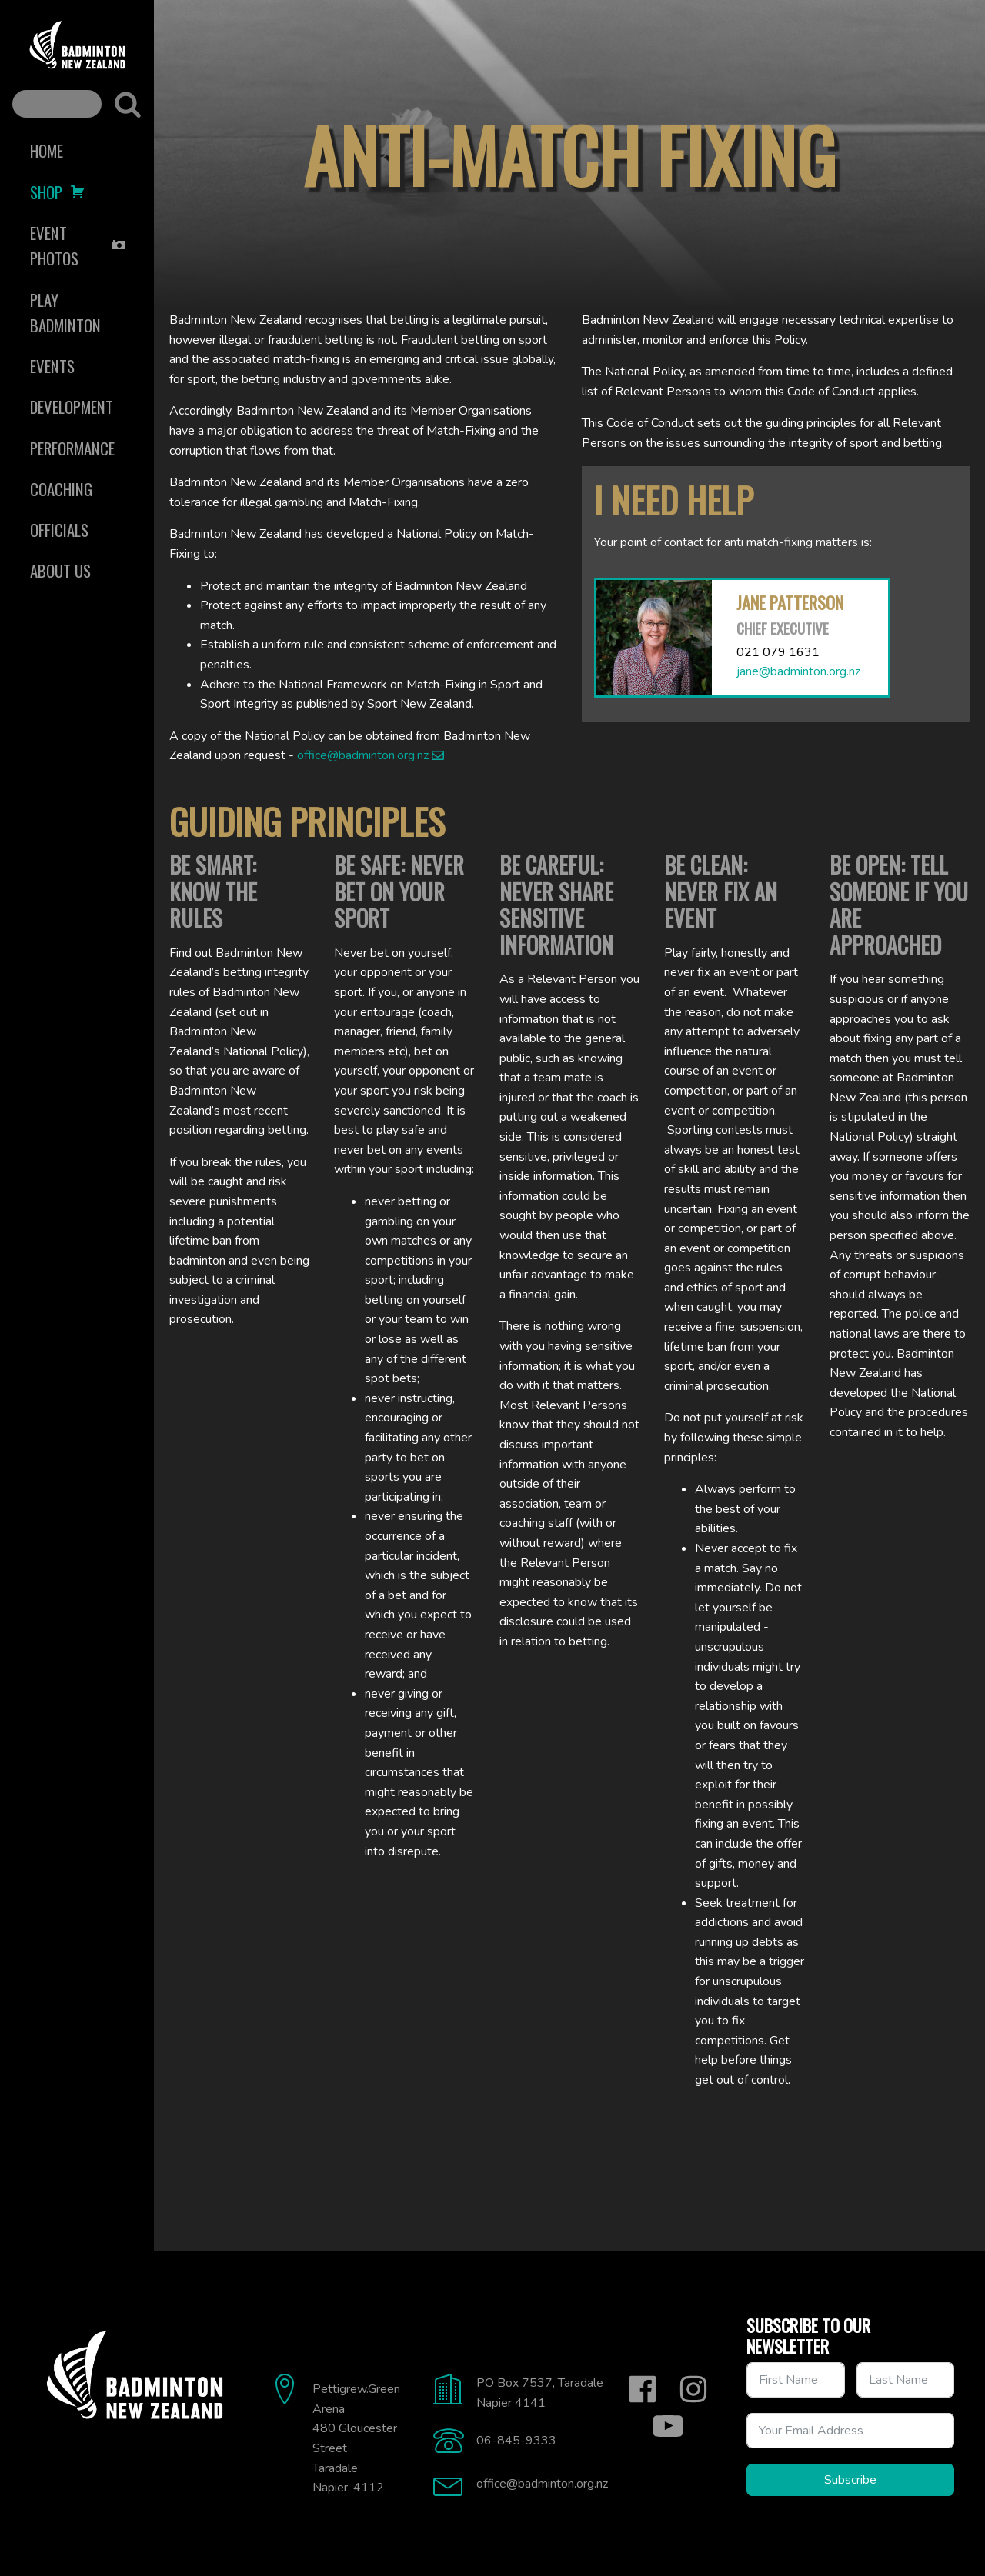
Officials (59, 530)
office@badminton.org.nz (363, 755)
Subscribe (850, 2479)
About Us (60, 570)
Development (71, 406)
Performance (72, 448)
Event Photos (78, 245)
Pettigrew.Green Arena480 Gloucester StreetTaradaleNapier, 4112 (356, 2438)
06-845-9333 (516, 2440)
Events (52, 366)
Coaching (61, 489)
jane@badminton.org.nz (798, 671)
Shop (57, 192)
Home (46, 150)
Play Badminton (65, 312)
